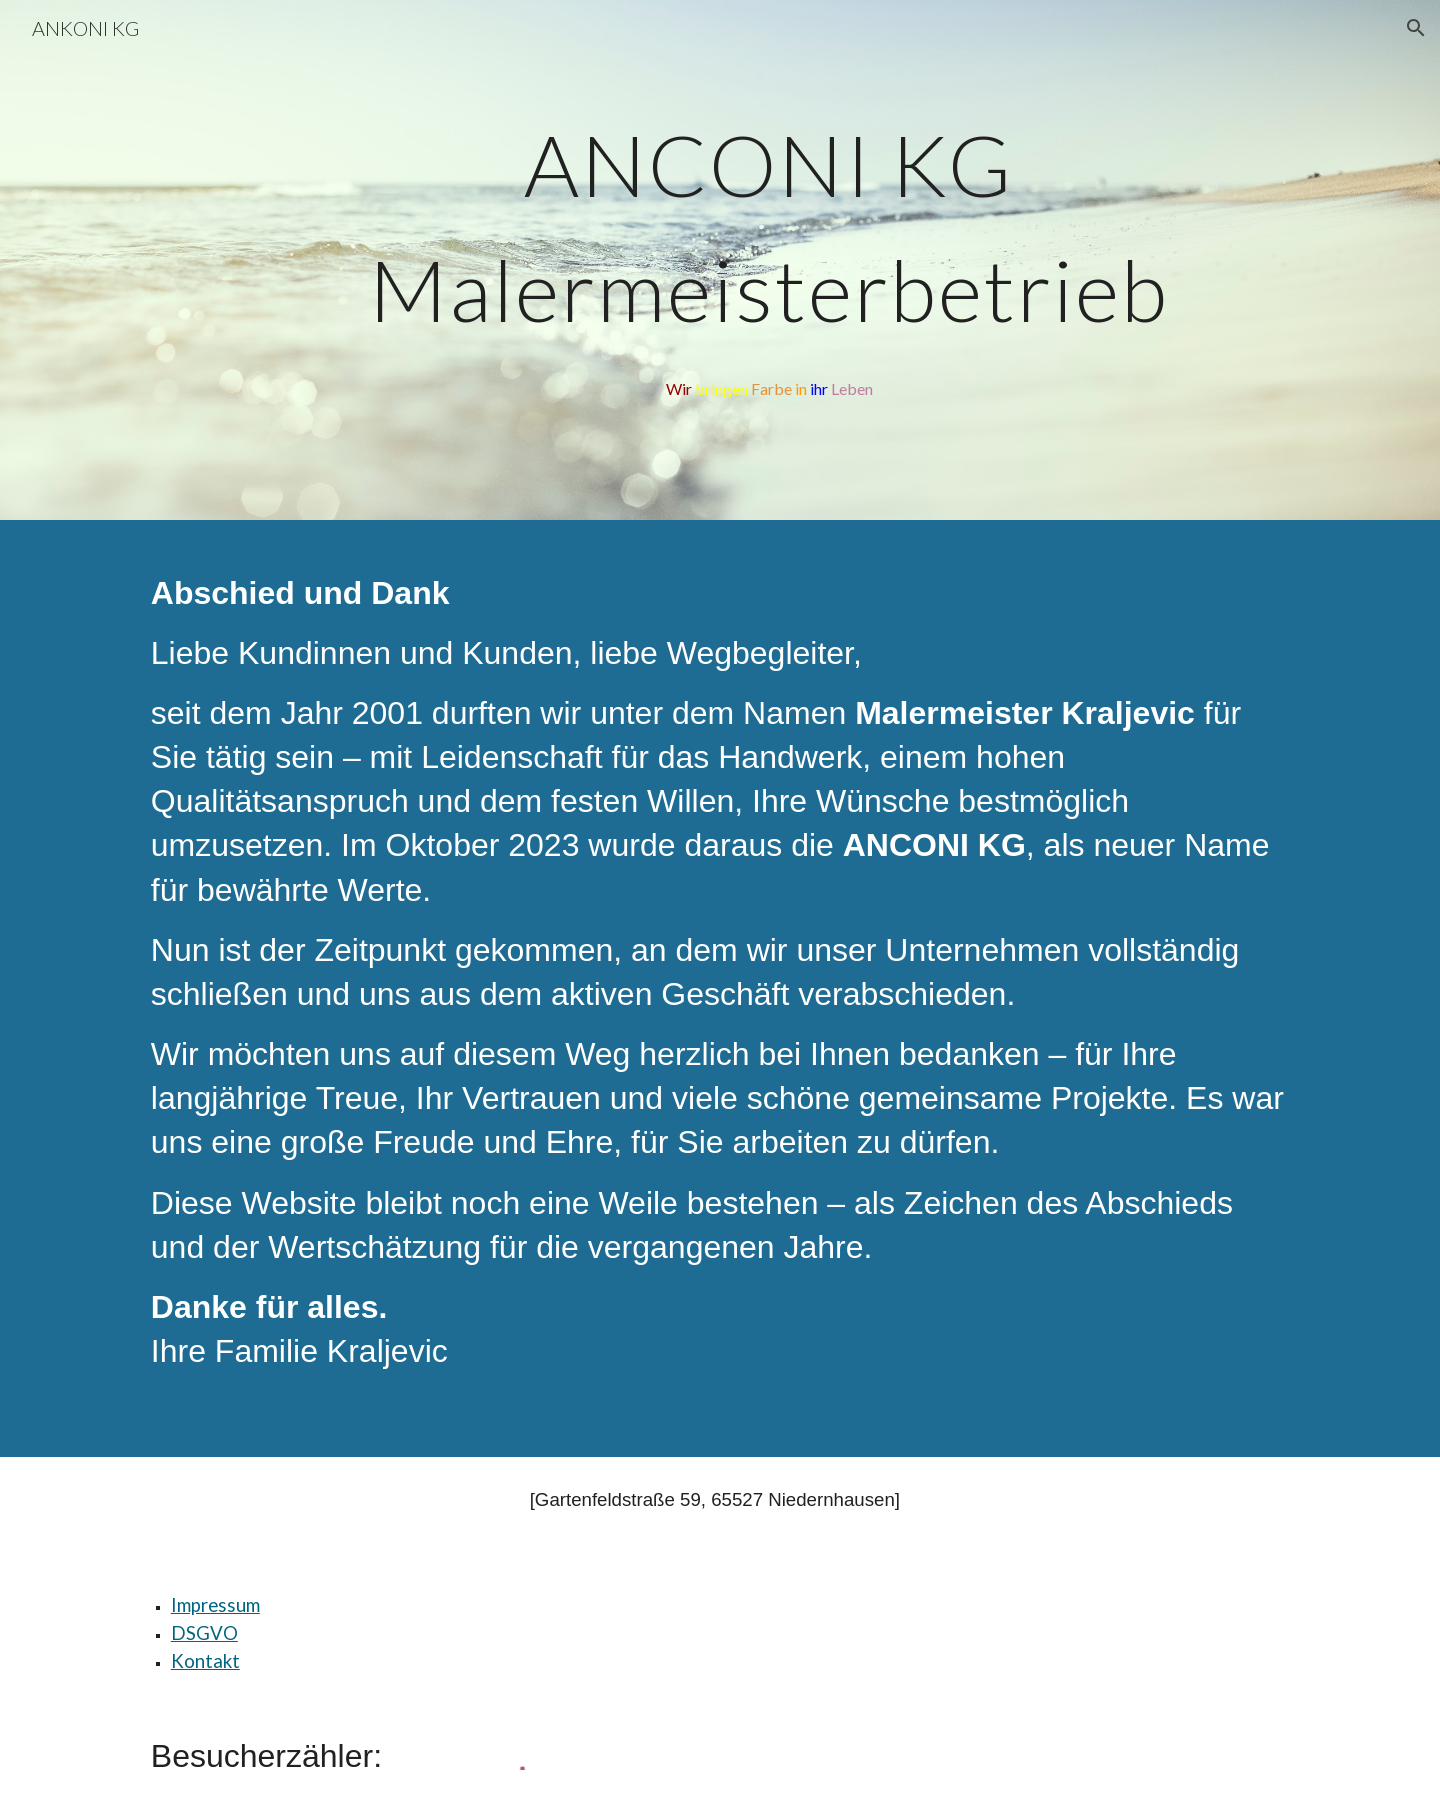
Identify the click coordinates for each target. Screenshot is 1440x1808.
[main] (769, 236)
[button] (1416, 28)
